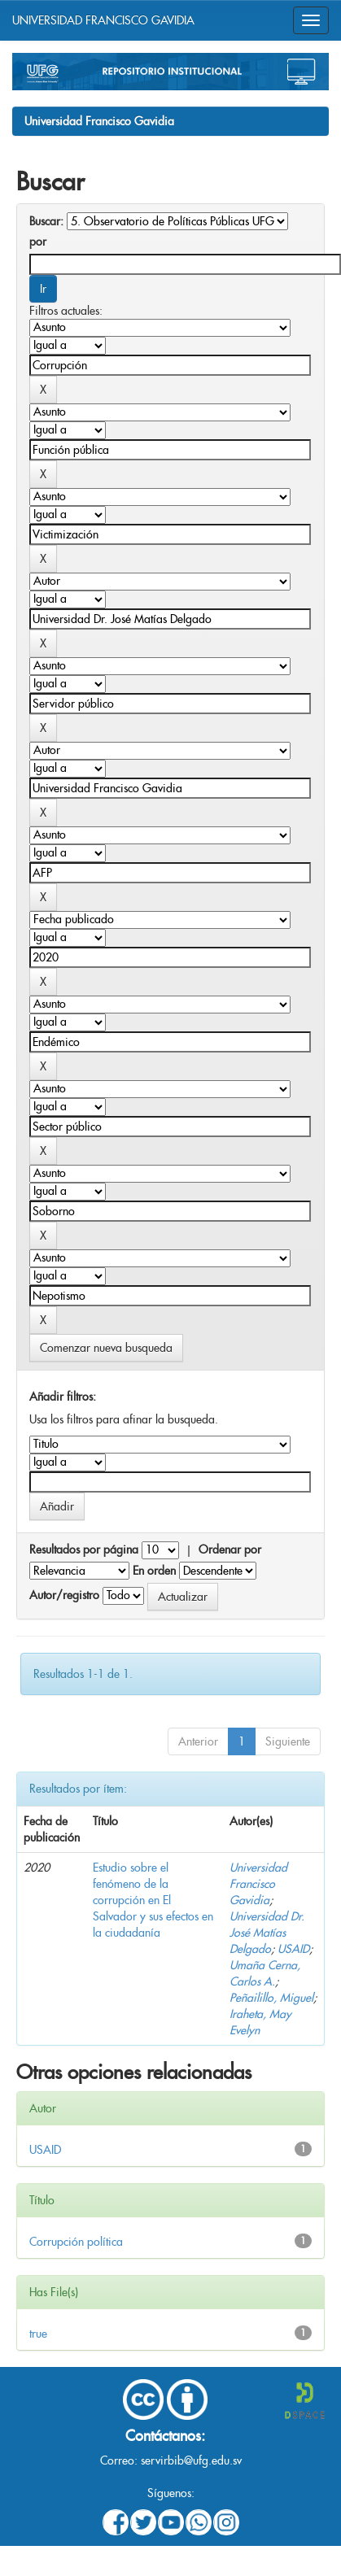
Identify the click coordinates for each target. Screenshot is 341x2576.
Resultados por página (83, 1549)
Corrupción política (76, 2241)
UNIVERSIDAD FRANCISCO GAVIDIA (103, 20)
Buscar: (46, 221)
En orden (154, 1570)
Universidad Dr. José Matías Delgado (267, 1932)
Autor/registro (64, 1595)
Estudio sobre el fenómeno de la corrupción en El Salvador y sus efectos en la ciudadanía (153, 1900)
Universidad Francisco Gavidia (99, 121)
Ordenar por (230, 1549)
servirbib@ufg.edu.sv (191, 2460)
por (37, 241)
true (38, 2333)
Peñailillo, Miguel (271, 1997)
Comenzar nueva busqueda (106, 1347)
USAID (293, 1949)
